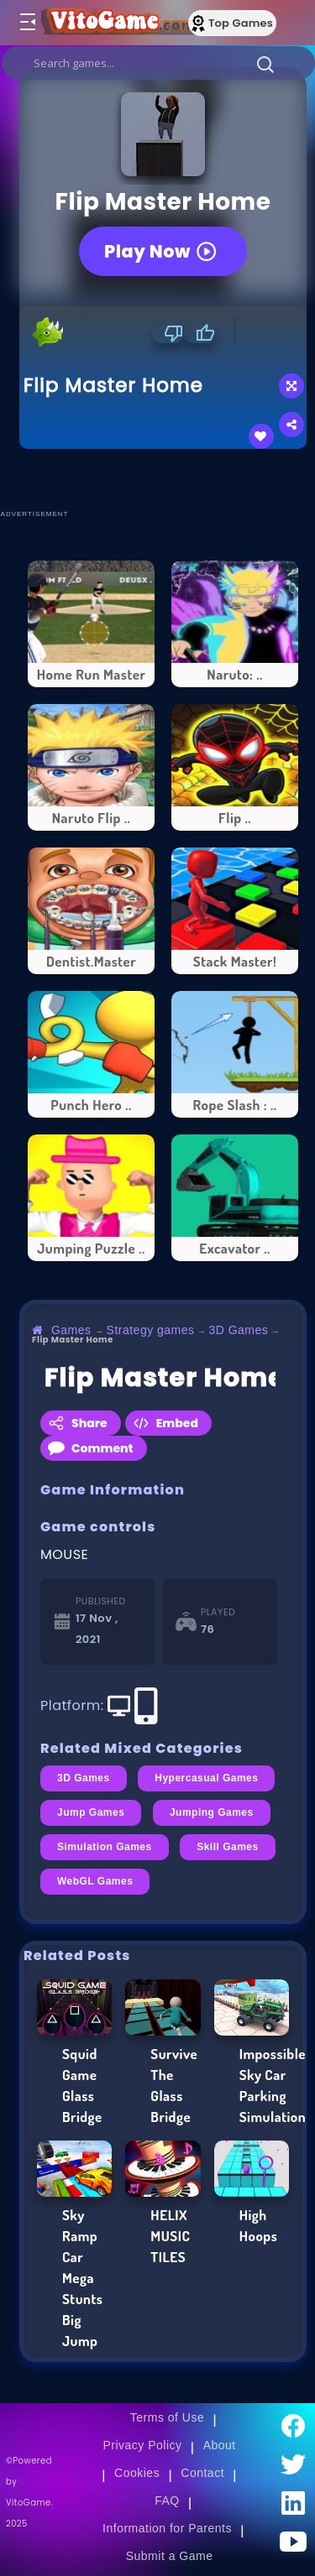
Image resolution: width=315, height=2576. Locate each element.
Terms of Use (167, 2417)
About (219, 2445)
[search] (158, 63)
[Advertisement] (167, 478)
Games (71, 1330)
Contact (202, 2473)
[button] (265, 64)
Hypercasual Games (206, 1778)
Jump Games (90, 1812)
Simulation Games (104, 1847)
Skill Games (228, 1847)
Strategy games (151, 1330)
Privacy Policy (141, 2445)
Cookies (137, 2473)
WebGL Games (95, 1881)
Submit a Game (169, 2556)
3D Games (238, 1330)
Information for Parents (167, 2528)
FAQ (167, 2500)
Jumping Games (212, 1812)
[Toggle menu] (27, 22)
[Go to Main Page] (117, 22)
